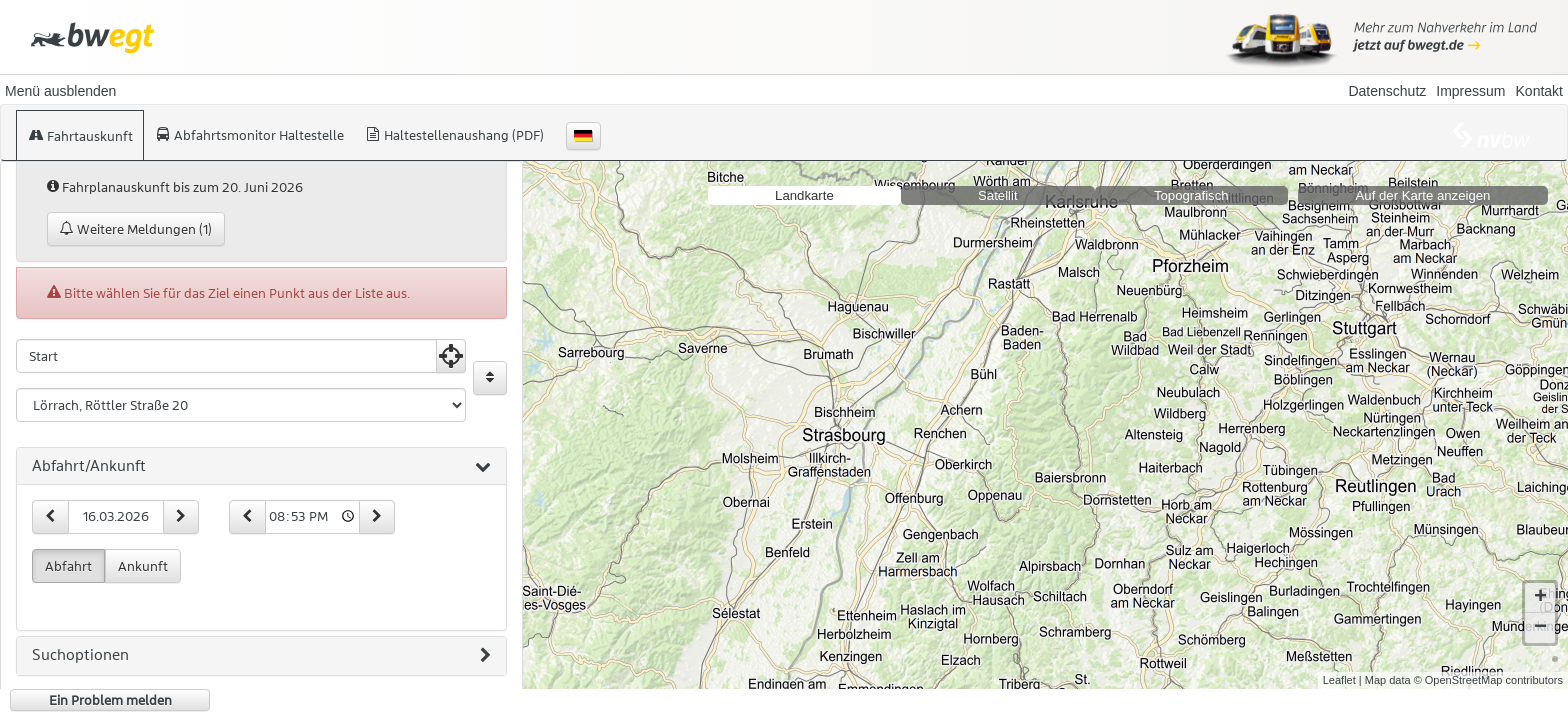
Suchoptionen (261, 656)
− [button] (1540, 612)
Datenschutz (1387, 91)
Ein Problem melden (110, 700)
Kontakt (1539, 91)
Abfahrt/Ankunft (261, 467)
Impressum (1470, 91)
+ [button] (1540, 582)
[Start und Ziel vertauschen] (490, 378)
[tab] (261, 467)
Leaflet (1339, 664)
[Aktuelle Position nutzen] (451, 356)
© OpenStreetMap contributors (1488, 664)
